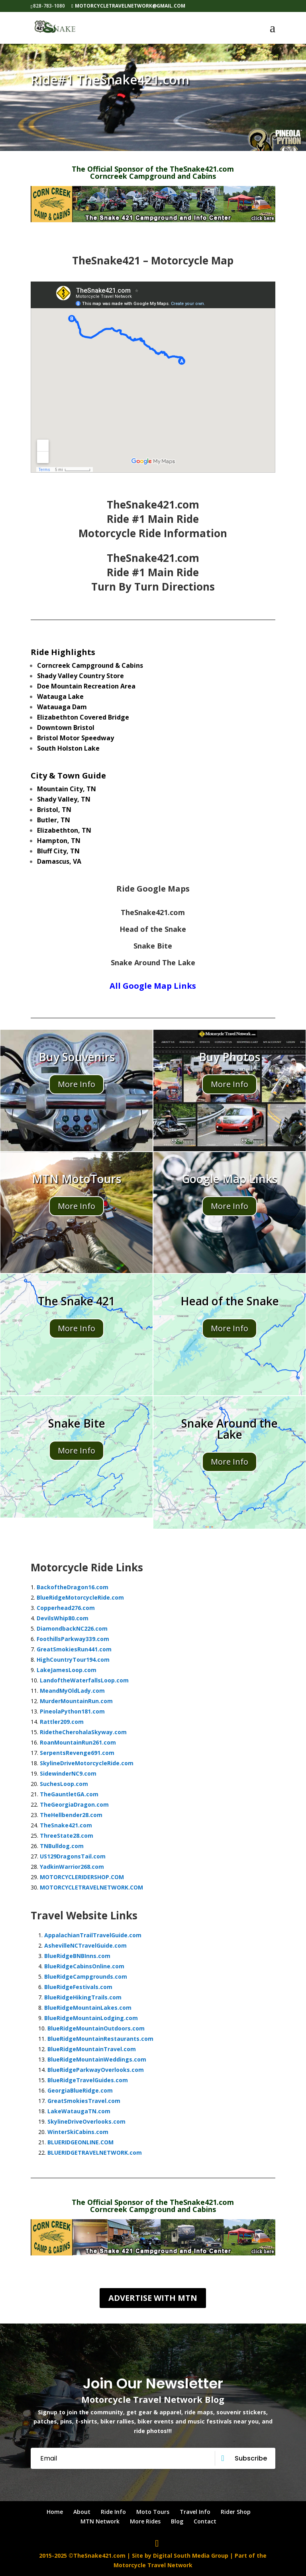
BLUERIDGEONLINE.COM (80, 2142)
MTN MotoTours (76, 1178)
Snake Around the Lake (229, 1429)
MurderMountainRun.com (76, 1701)
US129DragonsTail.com (73, 1856)
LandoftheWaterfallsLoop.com (84, 1680)
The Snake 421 (76, 1301)
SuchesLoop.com (64, 1784)
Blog (177, 2521)
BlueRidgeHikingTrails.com (83, 1997)
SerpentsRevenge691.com (77, 1752)
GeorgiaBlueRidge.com (80, 2090)
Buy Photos (229, 1056)
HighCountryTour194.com (73, 1659)
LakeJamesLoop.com (66, 1670)
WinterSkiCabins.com (77, 2132)
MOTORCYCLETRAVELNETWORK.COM (91, 1887)
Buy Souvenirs (77, 1056)
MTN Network (100, 2521)
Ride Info (113, 2511)
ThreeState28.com (66, 1835)
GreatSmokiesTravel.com (83, 2101)
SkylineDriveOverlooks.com (86, 2121)
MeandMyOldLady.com (72, 1690)
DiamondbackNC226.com (72, 1628)
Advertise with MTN (152, 2297)
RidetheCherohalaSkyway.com (83, 1732)
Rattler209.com (62, 1721)
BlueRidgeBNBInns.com (77, 1956)
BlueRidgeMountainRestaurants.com (100, 2038)
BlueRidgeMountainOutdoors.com (96, 2028)
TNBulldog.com (62, 1846)
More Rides (145, 2521)
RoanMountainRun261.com (78, 1742)
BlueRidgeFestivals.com (78, 1987)
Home (55, 2511)
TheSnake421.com (66, 1825)
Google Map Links (229, 1178)
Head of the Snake (229, 1301)
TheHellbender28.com (71, 1815)
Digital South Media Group (190, 2555)
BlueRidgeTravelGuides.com (87, 2080)
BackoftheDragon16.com (72, 1587)
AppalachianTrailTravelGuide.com (92, 1935)
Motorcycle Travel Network (153, 2565)
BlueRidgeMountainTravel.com (91, 2049)
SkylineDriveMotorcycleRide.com (86, 1763)
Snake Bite (76, 1423)
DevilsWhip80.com (62, 1618)
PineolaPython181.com (72, 1711)
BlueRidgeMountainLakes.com (87, 2007)
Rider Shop (236, 2511)
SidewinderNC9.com (68, 1773)
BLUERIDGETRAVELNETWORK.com (94, 2152)
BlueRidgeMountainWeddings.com (96, 2059)
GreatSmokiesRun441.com (74, 1649)
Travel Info (195, 2511)
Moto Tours (152, 2511)
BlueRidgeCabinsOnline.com (84, 1966)
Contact (205, 2521)
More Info (76, 1084)
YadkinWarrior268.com (72, 1866)
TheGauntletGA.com (69, 1794)
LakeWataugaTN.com (78, 2111)
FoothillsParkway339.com (73, 1639)
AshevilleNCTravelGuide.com (85, 1945)
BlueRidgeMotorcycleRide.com (80, 1597)
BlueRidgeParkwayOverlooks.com (95, 2069)
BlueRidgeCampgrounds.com (85, 1976)
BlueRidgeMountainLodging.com (91, 2018)
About (81, 2511)
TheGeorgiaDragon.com (74, 1804)
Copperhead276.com (66, 1608)
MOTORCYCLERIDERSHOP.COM (82, 1877)
